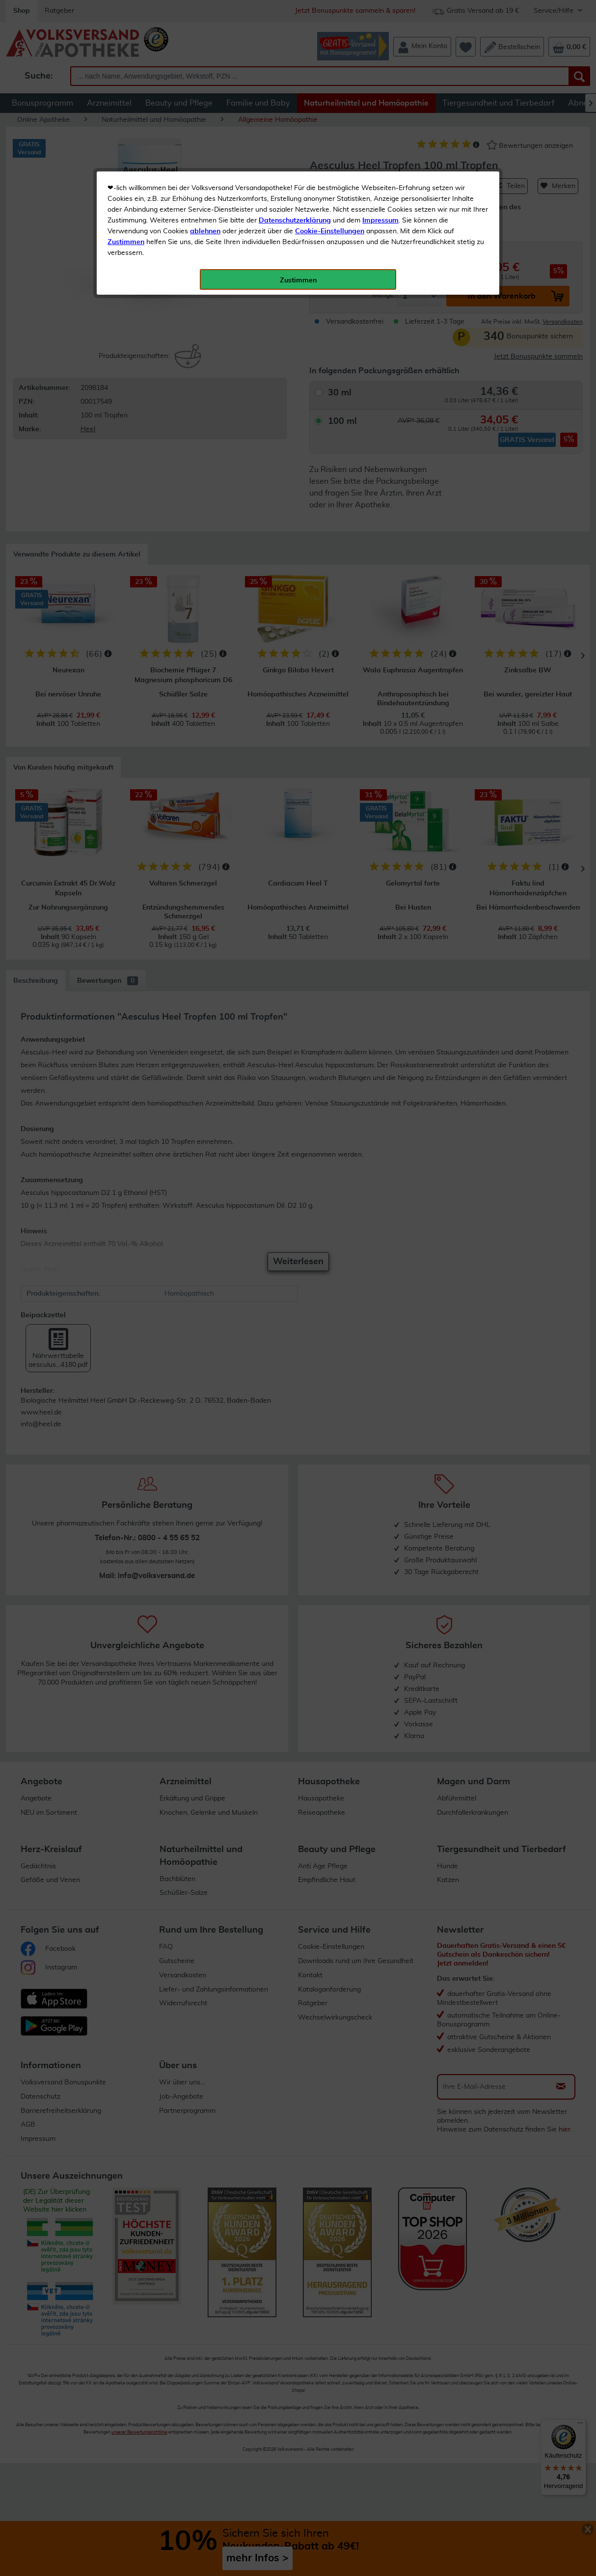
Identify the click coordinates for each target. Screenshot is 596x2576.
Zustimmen (126, 242)
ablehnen (205, 231)
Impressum (380, 220)
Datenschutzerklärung (295, 220)
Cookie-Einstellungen (329, 231)
